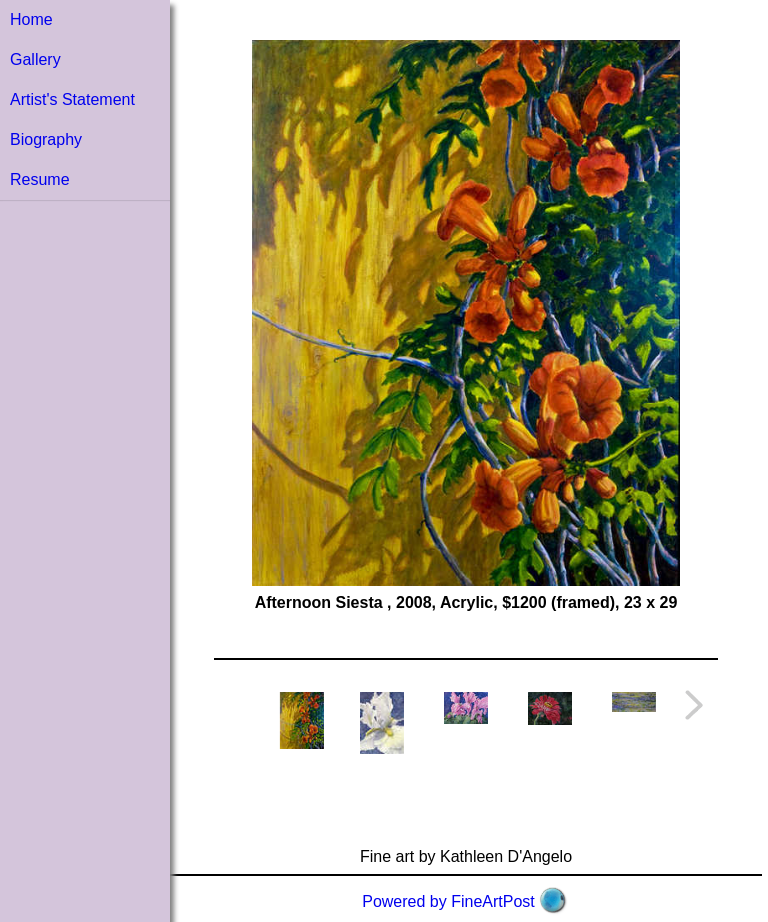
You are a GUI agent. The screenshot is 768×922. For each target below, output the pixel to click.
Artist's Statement (72, 99)
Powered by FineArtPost (448, 901)
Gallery (35, 59)
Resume (40, 179)
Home (31, 19)
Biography (46, 139)
